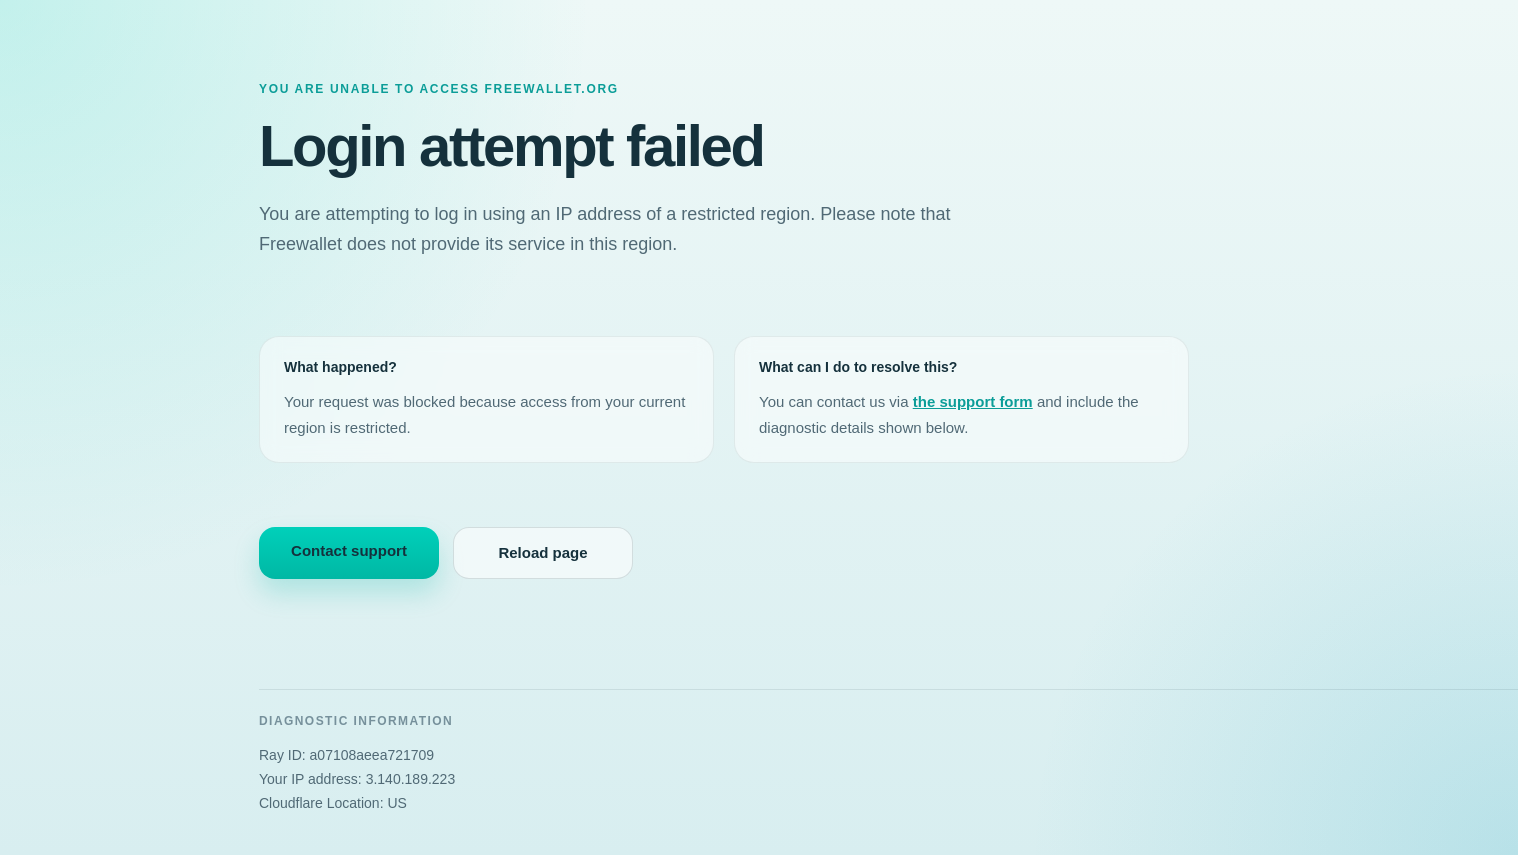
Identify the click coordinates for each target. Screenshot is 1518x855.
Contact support (349, 550)
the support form (973, 401)
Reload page (542, 552)
